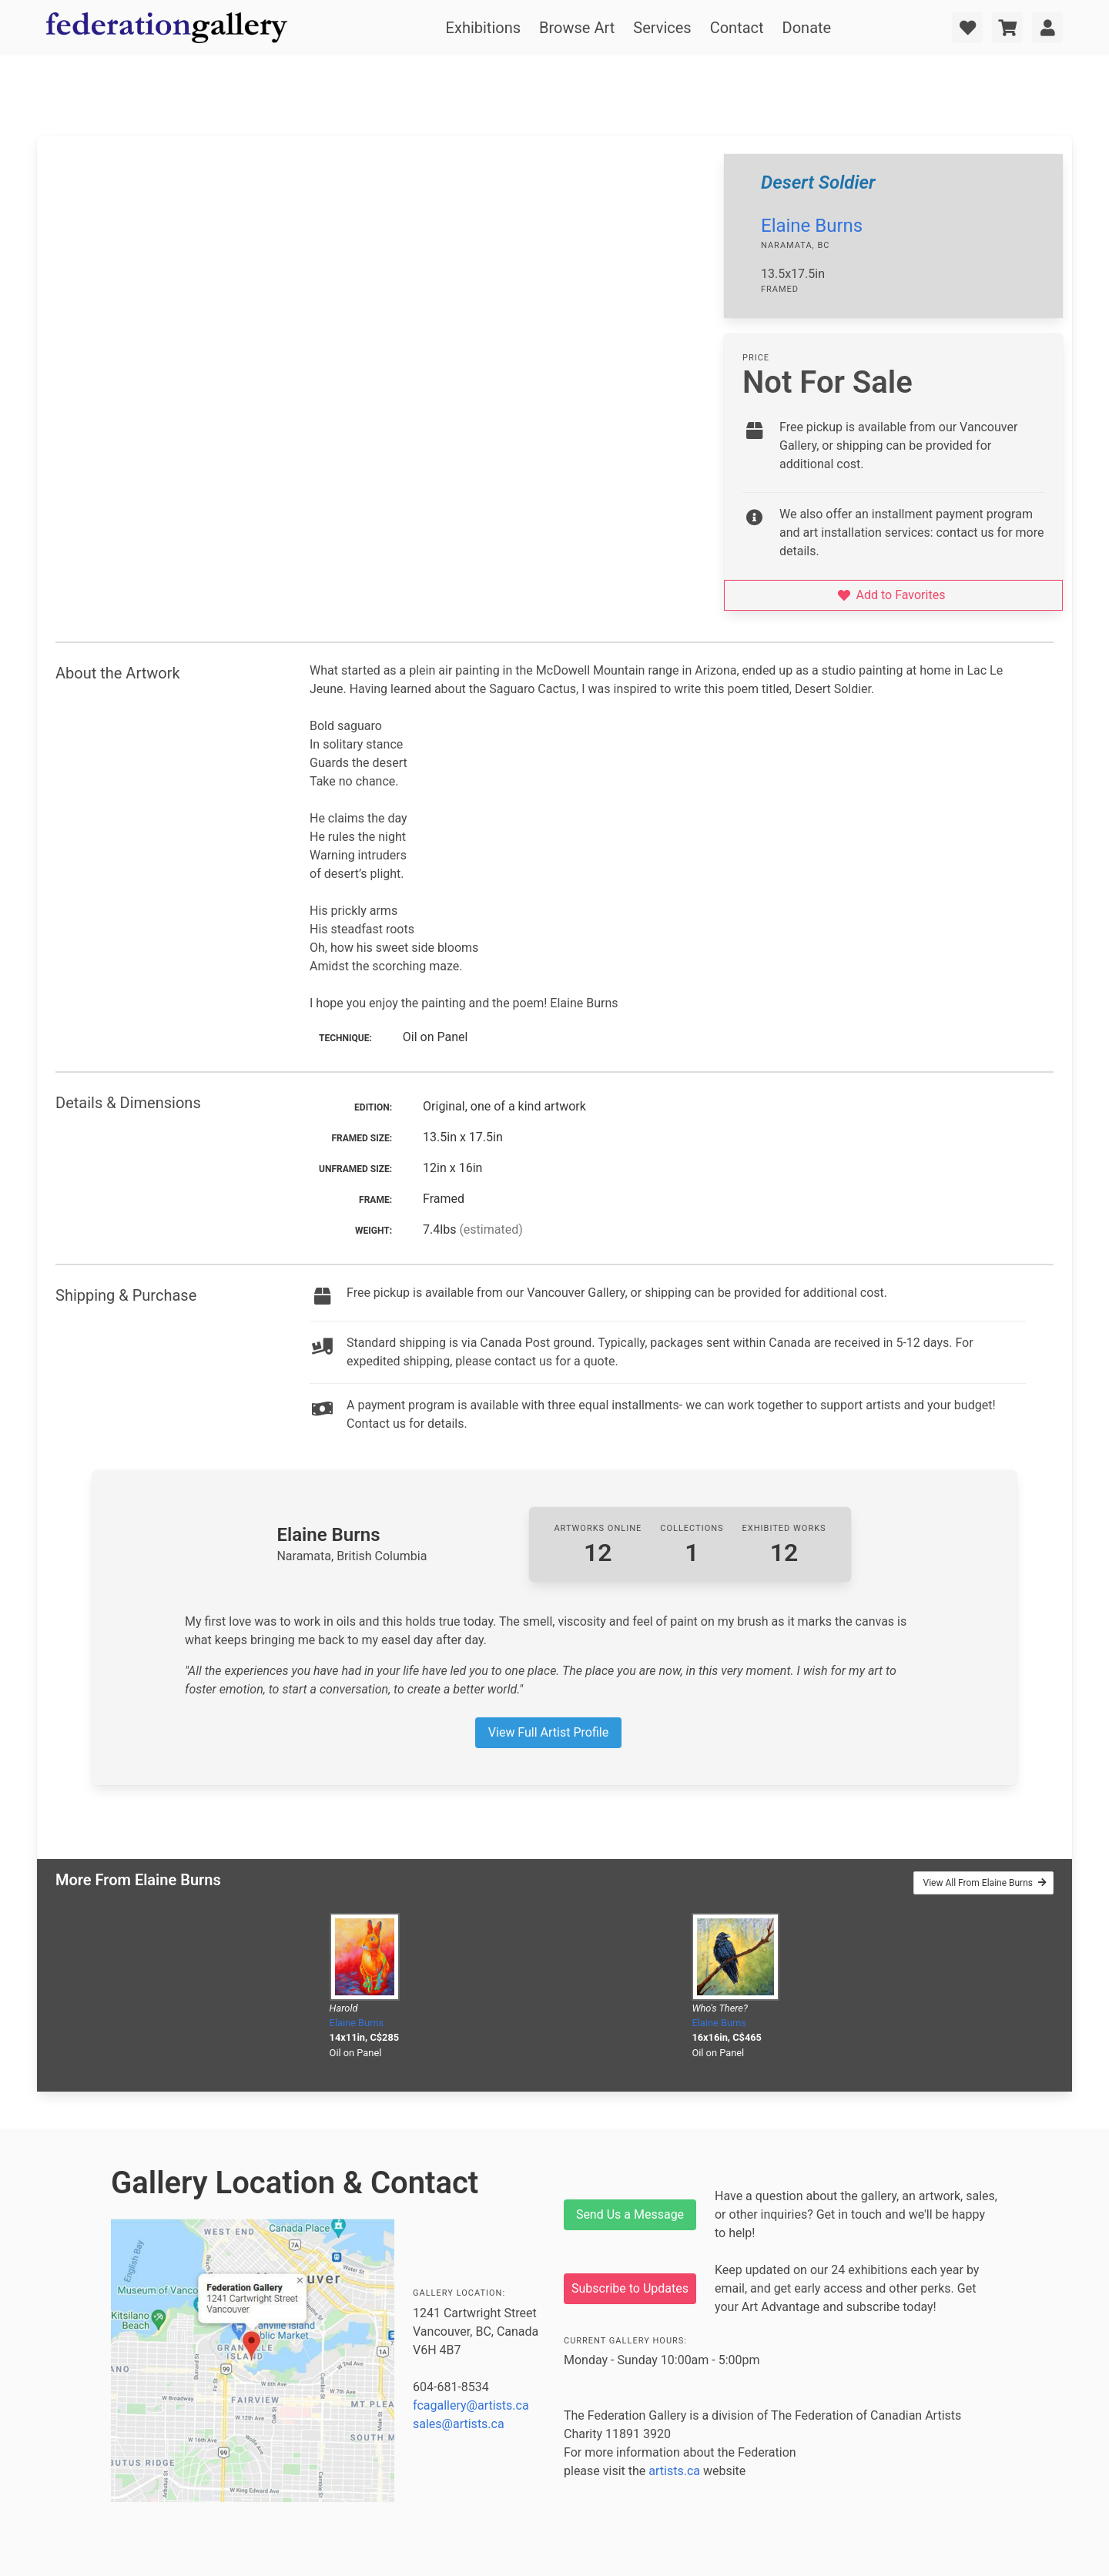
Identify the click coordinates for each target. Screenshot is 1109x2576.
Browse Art (577, 27)
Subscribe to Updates (630, 2288)
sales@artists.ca (458, 2424)
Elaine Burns (812, 225)
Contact (737, 27)
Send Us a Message (630, 2214)
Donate (807, 27)
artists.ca (674, 2471)
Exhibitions (483, 27)
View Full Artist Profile (548, 1732)
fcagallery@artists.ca (471, 2405)
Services (662, 27)
